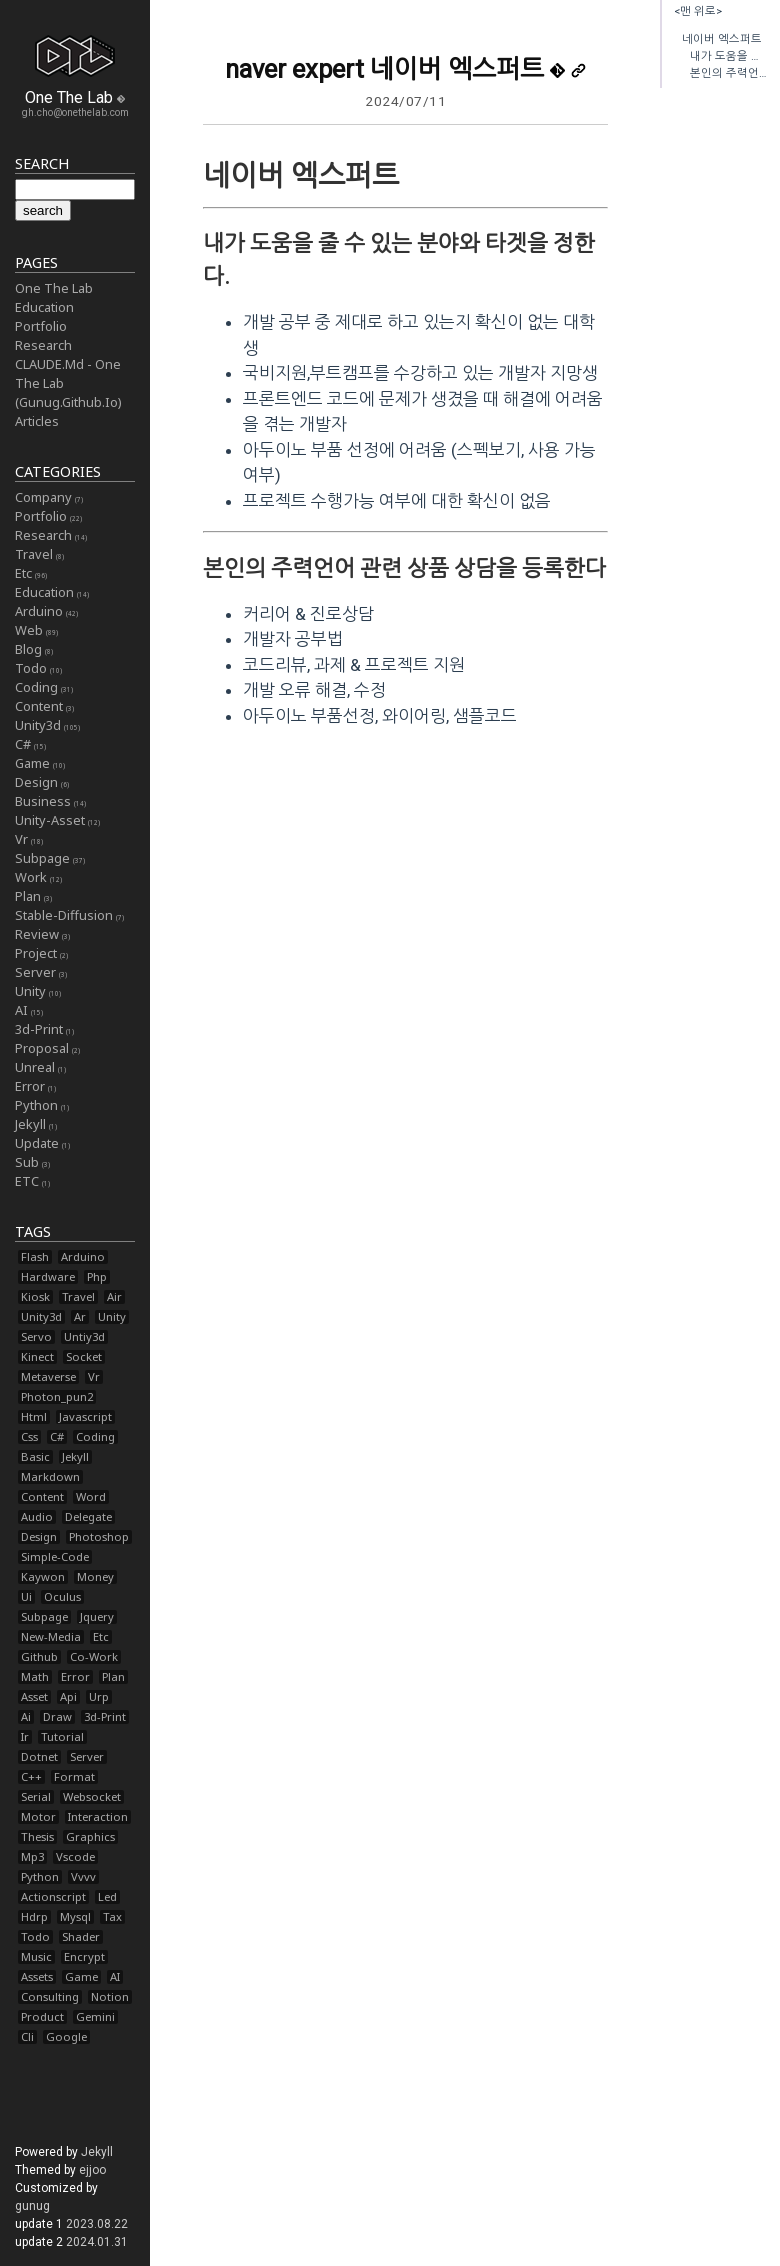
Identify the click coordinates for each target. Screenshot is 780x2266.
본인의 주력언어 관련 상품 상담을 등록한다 (729, 73)
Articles (37, 421)
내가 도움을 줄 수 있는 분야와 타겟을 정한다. (729, 56)
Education (44, 307)
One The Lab (54, 288)
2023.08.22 (97, 2224)
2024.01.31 (97, 2242)
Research (43, 345)
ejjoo (92, 2170)
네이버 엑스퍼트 (722, 39)
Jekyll (97, 2152)
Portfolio (41, 326)
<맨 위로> (698, 11)
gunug (32, 2206)
